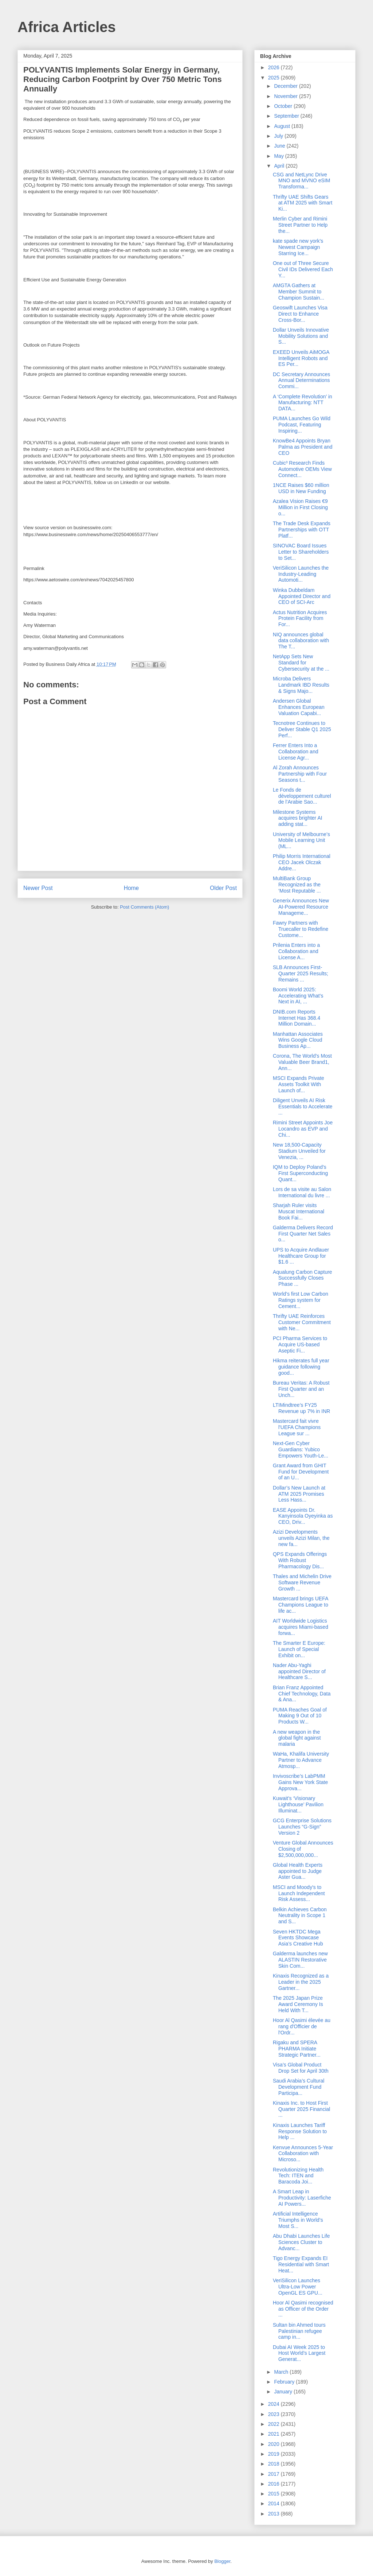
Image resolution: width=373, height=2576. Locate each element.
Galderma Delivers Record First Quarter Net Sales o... (303, 1234)
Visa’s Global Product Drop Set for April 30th (301, 2068)
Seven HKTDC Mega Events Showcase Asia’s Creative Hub (298, 1938)
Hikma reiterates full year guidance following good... (301, 1367)
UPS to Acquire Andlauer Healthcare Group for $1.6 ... (301, 1256)
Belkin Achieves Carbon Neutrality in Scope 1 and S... (300, 1915)
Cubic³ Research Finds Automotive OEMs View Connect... (302, 469)
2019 (274, 2454)
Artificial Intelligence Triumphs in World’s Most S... (298, 2220)
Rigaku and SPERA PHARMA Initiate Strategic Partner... (297, 2049)
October (284, 106)
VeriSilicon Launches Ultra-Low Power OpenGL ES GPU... (297, 2287)
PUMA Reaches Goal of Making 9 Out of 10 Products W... (300, 1716)
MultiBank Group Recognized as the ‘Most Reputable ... (297, 884)
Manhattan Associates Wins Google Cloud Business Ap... (298, 1040)
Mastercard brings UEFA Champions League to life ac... (300, 1605)
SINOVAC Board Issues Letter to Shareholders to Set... (301, 552)
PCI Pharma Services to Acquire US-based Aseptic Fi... (300, 1344)
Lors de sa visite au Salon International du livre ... (302, 1192)
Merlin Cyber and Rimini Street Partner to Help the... (300, 225)
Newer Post (38, 888)
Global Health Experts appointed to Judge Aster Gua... (297, 1871)
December (286, 86)
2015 (274, 2494)
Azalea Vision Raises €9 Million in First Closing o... (300, 507)
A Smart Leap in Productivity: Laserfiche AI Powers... (302, 2198)
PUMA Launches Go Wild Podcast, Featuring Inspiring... (301, 424)
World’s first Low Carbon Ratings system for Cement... (300, 1300)
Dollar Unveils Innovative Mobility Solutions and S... (301, 336)
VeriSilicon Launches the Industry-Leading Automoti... (301, 574)
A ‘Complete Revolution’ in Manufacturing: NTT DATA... (302, 403)
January (284, 2391)
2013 (274, 2514)
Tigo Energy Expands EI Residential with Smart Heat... (301, 2264)
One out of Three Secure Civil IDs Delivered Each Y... (303, 269)
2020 (274, 2444)
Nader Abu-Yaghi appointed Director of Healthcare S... (299, 1671)
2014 (274, 2503)
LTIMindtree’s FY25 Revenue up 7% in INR (301, 1408)
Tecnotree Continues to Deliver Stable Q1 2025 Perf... (302, 729)
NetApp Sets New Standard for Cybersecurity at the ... (301, 662)
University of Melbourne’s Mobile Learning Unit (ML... (301, 840)
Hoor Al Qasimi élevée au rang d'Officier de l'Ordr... (301, 2026)
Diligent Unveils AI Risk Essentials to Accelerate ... (303, 1106)
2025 (274, 78)
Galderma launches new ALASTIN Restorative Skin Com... (300, 1960)
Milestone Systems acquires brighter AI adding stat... (297, 818)
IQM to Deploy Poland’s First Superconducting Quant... (300, 1173)
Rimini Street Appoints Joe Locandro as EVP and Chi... (303, 1129)
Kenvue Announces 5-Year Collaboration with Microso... (303, 2153)
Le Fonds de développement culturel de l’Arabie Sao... (302, 796)
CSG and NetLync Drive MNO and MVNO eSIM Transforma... (301, 181)
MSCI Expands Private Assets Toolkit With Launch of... (298, 1084)
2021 (274, 2434)
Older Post (223, 888)
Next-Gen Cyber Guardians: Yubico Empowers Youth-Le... (300, 1449)
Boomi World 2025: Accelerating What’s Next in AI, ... (298, 996)
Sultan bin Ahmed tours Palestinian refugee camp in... (299, 2331)
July (279, 136)
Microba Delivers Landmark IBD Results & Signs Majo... (301, 685)
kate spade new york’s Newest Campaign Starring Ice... (298, 247)
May (279, 156)
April (280, 166)
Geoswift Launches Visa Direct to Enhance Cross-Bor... (300, 314)
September (287, 116)
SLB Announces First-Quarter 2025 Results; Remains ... (300, 973)
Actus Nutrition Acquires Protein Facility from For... (300, 618)
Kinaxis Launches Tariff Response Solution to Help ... (300, 2131)
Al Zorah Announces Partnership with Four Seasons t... (300, 774)
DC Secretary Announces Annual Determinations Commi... (301, 380)
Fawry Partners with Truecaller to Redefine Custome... (300, 929)
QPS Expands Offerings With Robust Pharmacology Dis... (300, 1560)
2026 (274, 67)
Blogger (222, 2561)
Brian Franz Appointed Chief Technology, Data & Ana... (301, 1694)
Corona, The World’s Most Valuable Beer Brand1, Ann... (302, 1062)
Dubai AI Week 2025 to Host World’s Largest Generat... (299, 2353)
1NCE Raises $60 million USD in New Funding (301, 488)
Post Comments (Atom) (144, 907)
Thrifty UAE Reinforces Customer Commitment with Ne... (302, 1322)
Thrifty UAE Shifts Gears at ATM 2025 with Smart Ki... (302, 203)
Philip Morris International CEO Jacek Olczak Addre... (301, 862)
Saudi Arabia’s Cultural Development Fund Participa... (298, 2087)
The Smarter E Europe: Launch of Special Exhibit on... (299, 1649)
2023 (274, 2414)
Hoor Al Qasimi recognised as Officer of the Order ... (303, 2309)
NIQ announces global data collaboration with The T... (301, 641)
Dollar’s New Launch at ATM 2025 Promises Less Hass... (299, 1494)
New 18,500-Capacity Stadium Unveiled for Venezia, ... (299, 1151)
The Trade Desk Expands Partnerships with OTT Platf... (301, 529)
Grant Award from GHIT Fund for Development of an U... (301, 1472)
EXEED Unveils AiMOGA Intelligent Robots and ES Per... (301, 358)
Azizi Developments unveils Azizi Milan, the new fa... (301, 1538)
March (282, 2372)
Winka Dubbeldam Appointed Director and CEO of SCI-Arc (301, 596)
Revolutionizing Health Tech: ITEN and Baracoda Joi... (298, 2176)
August (282, 126)
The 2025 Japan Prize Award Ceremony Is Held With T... (298, 2004)
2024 (274, 2404)
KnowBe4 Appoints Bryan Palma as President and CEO (303, 447)
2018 (274, 2464)
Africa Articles (66, 27)
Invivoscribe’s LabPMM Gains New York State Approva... (300, 1782)
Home (131, 888)
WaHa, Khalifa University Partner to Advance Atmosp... (301, 1760)
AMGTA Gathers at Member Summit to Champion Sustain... (298, 291)
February (285, 2382)
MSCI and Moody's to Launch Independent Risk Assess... (299, 1893)
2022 (274, 2424)
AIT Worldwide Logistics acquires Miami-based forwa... (300, 1627)
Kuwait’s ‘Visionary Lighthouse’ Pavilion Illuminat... (298, 1804)
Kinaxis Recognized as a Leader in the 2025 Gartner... (301, 1982)
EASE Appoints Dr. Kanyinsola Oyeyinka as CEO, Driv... (303, 1516)
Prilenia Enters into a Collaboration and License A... (296, 951)
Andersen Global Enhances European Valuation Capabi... (299, 707)
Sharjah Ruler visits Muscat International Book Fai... (298, 1211)
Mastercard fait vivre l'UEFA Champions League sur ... (297, 1427)
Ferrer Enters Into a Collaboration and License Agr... (295, 751)
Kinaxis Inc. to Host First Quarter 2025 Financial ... (301, 2109)
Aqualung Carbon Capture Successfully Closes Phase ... (302, 1278)
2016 (274, 2484)
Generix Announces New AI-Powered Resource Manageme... (301, 907)
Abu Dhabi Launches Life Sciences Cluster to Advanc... (301, 2242)
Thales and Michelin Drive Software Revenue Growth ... (302, 1582)
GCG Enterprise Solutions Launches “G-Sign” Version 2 (302, 1827)
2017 (274, 2474)
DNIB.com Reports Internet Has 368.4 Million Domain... (296, 1018)
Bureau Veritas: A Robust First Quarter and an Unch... (301, 1389)
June (280, 146)
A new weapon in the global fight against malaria (297, 1738)
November (286, 96)
